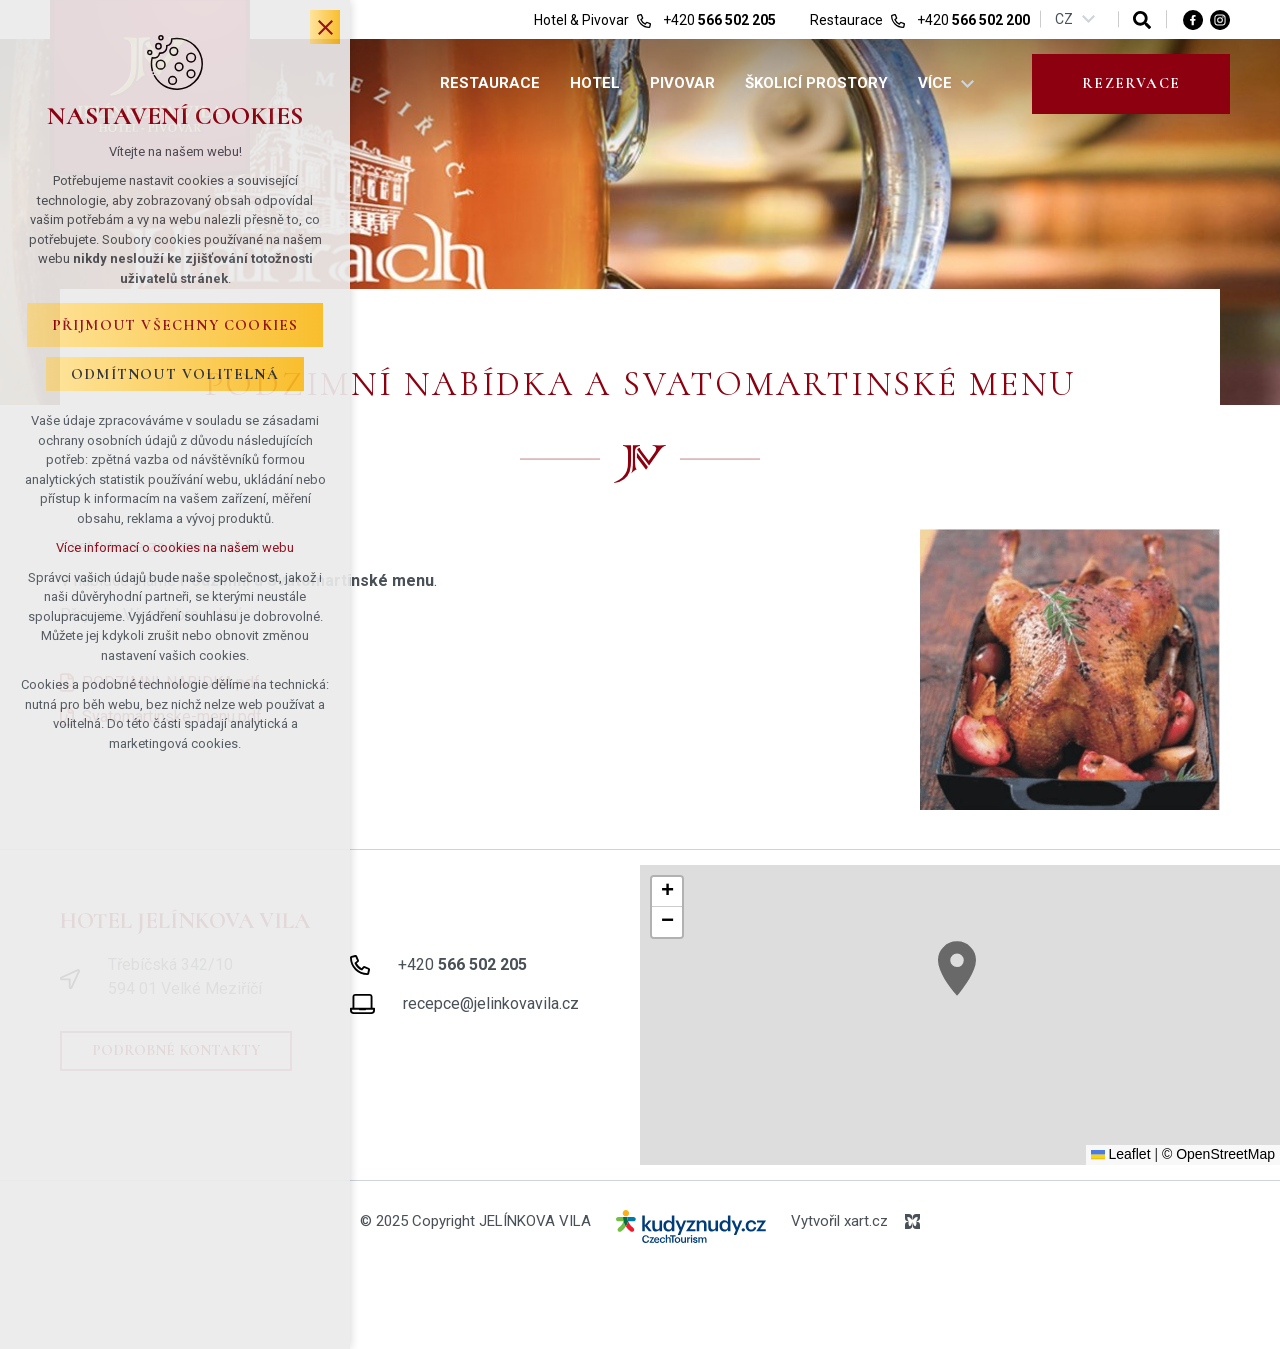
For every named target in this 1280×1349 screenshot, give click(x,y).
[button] (957, 968)
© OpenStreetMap (1218, 1154)
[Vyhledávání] (1142, 19)
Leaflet (1121, 1154)
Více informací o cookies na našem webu (175, 547)
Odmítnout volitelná (175, 374)
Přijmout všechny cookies (175, 325)
